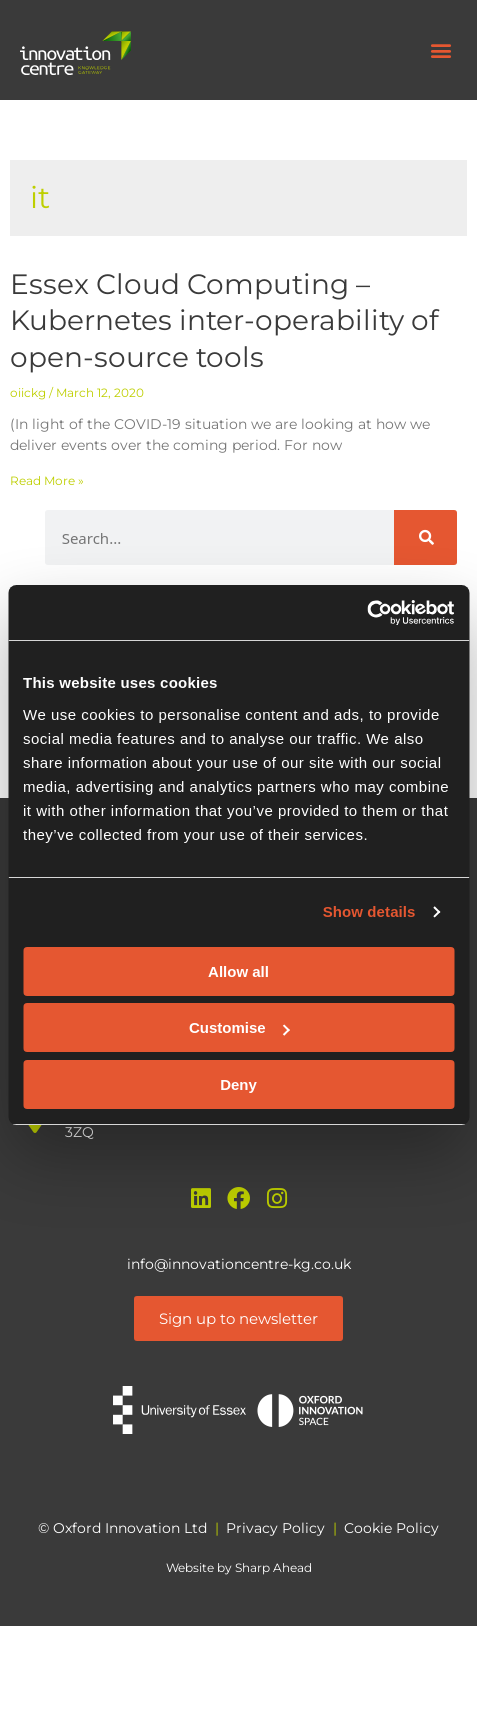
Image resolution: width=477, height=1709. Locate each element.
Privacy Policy (275, 1528)
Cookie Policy (391, 1528)
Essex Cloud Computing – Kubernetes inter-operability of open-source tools (224, 320)
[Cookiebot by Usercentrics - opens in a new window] (366, 613)
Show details (369, 911)
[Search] (425, 537)
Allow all (238, 971)
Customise (239, 1027)
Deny (238, 1084)
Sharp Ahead (273, 1567)
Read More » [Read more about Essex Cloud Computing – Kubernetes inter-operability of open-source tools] (47, 480)
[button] (440, 50)
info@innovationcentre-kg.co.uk (239, 1264)
